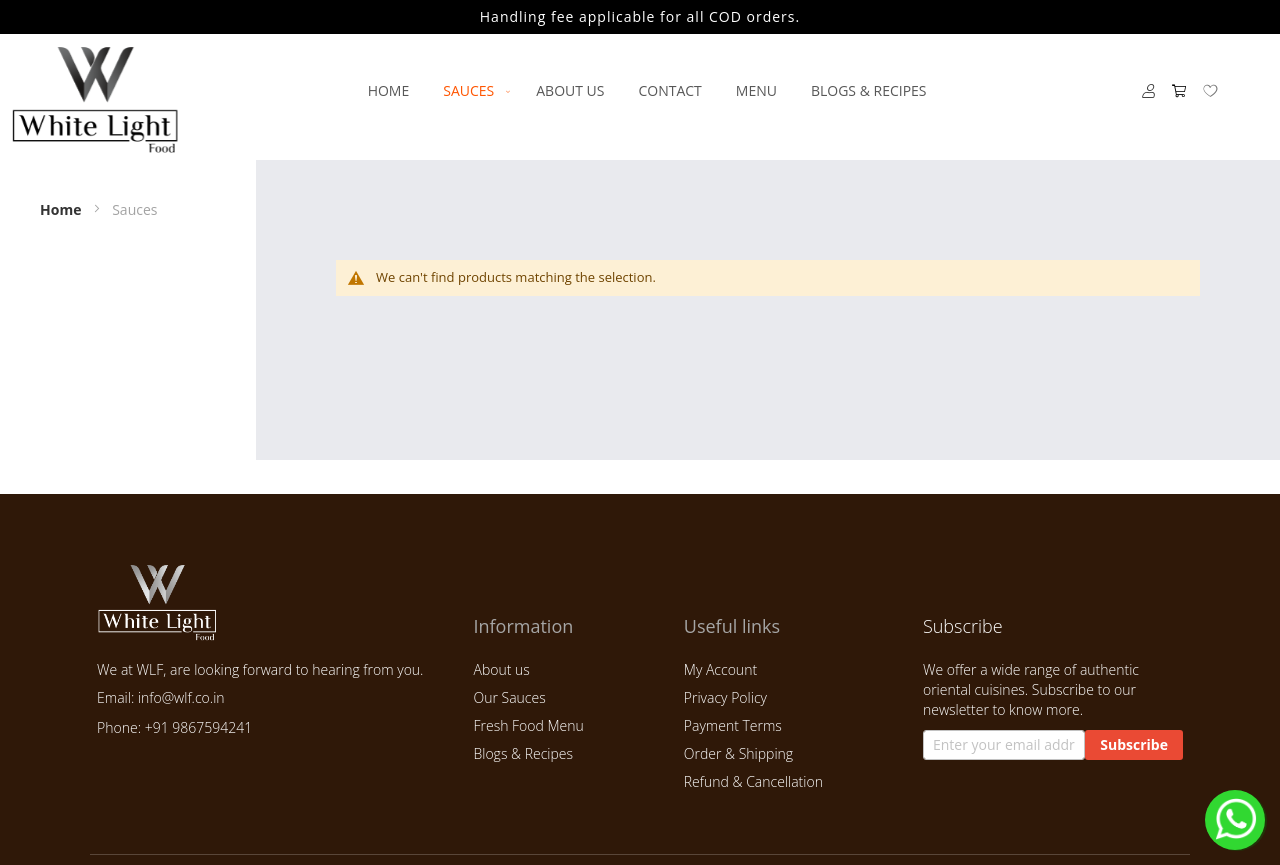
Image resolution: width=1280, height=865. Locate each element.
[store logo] (95, 99)
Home (62, 209)
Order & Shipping (738, 753)
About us (501, 669)
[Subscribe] (1134, 745)
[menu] (647, 90)
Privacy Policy (725, 697)
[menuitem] (389, 90)
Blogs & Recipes (523, 753)
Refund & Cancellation (753, 781)
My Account (720, 669)
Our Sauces (509, 697)
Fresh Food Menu (528, 725)
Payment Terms (733, 725)
